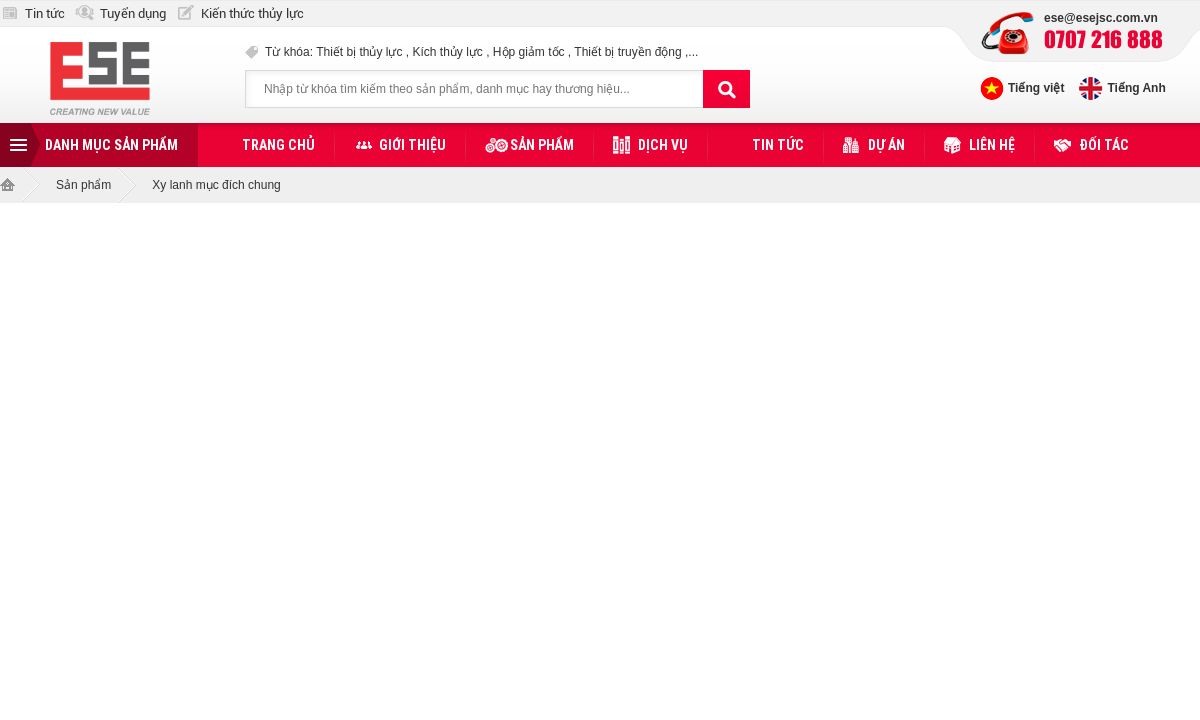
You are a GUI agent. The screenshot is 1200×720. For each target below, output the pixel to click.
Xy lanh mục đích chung (216, 185)
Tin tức (45, 13)
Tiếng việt (1036, 88)
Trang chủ (278, 145)
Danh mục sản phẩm (111, 145)
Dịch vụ (663, 145)
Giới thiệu (412, 145)
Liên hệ (992, 145)
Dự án (886, 145)
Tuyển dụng (133, 13)
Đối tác (1104, 145)
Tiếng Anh (1136, 88)
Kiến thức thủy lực (252, 13)
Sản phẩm (542, 145)
